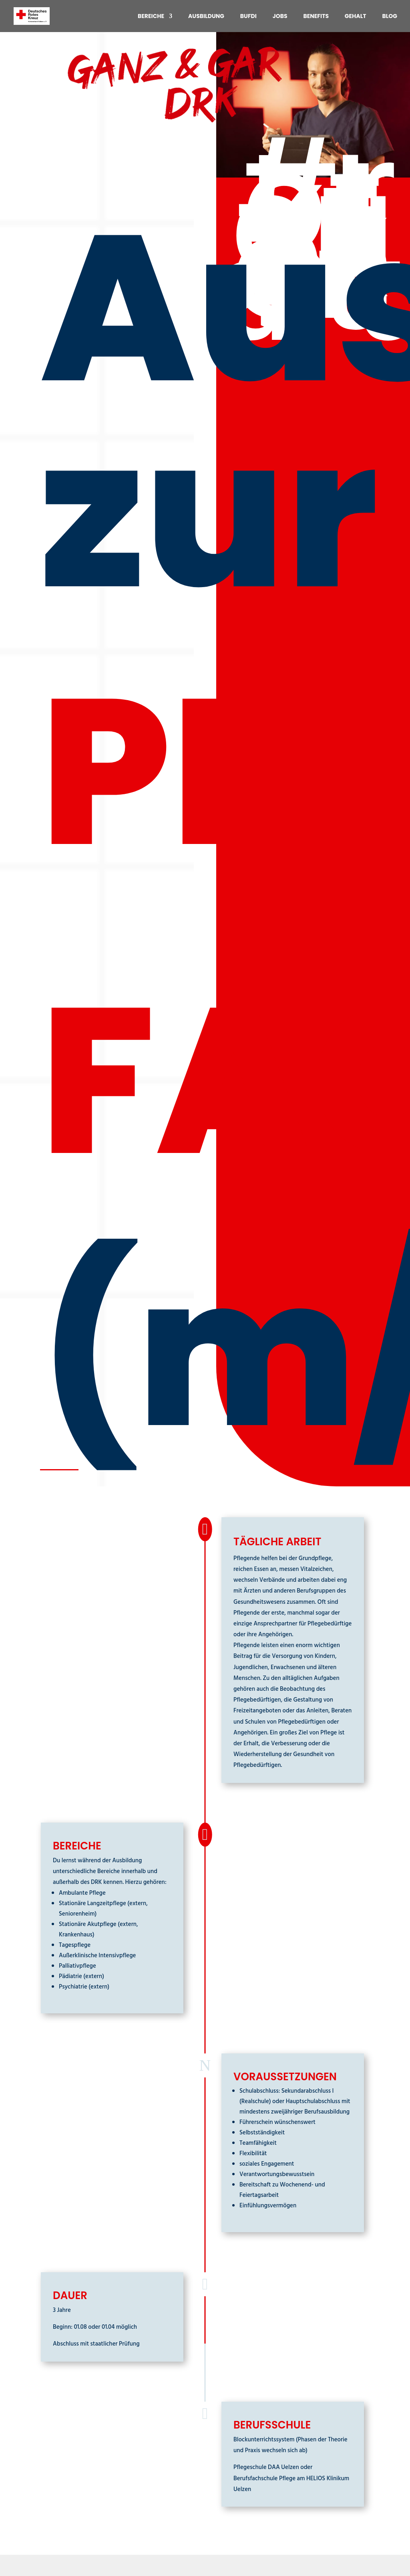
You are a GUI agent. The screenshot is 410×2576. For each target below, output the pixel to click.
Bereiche (151, 16)
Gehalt (355, 16)
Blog (389, 16)
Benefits (316, 16)
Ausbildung (206, 16)
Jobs (280, 16)
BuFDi (248, 16)
